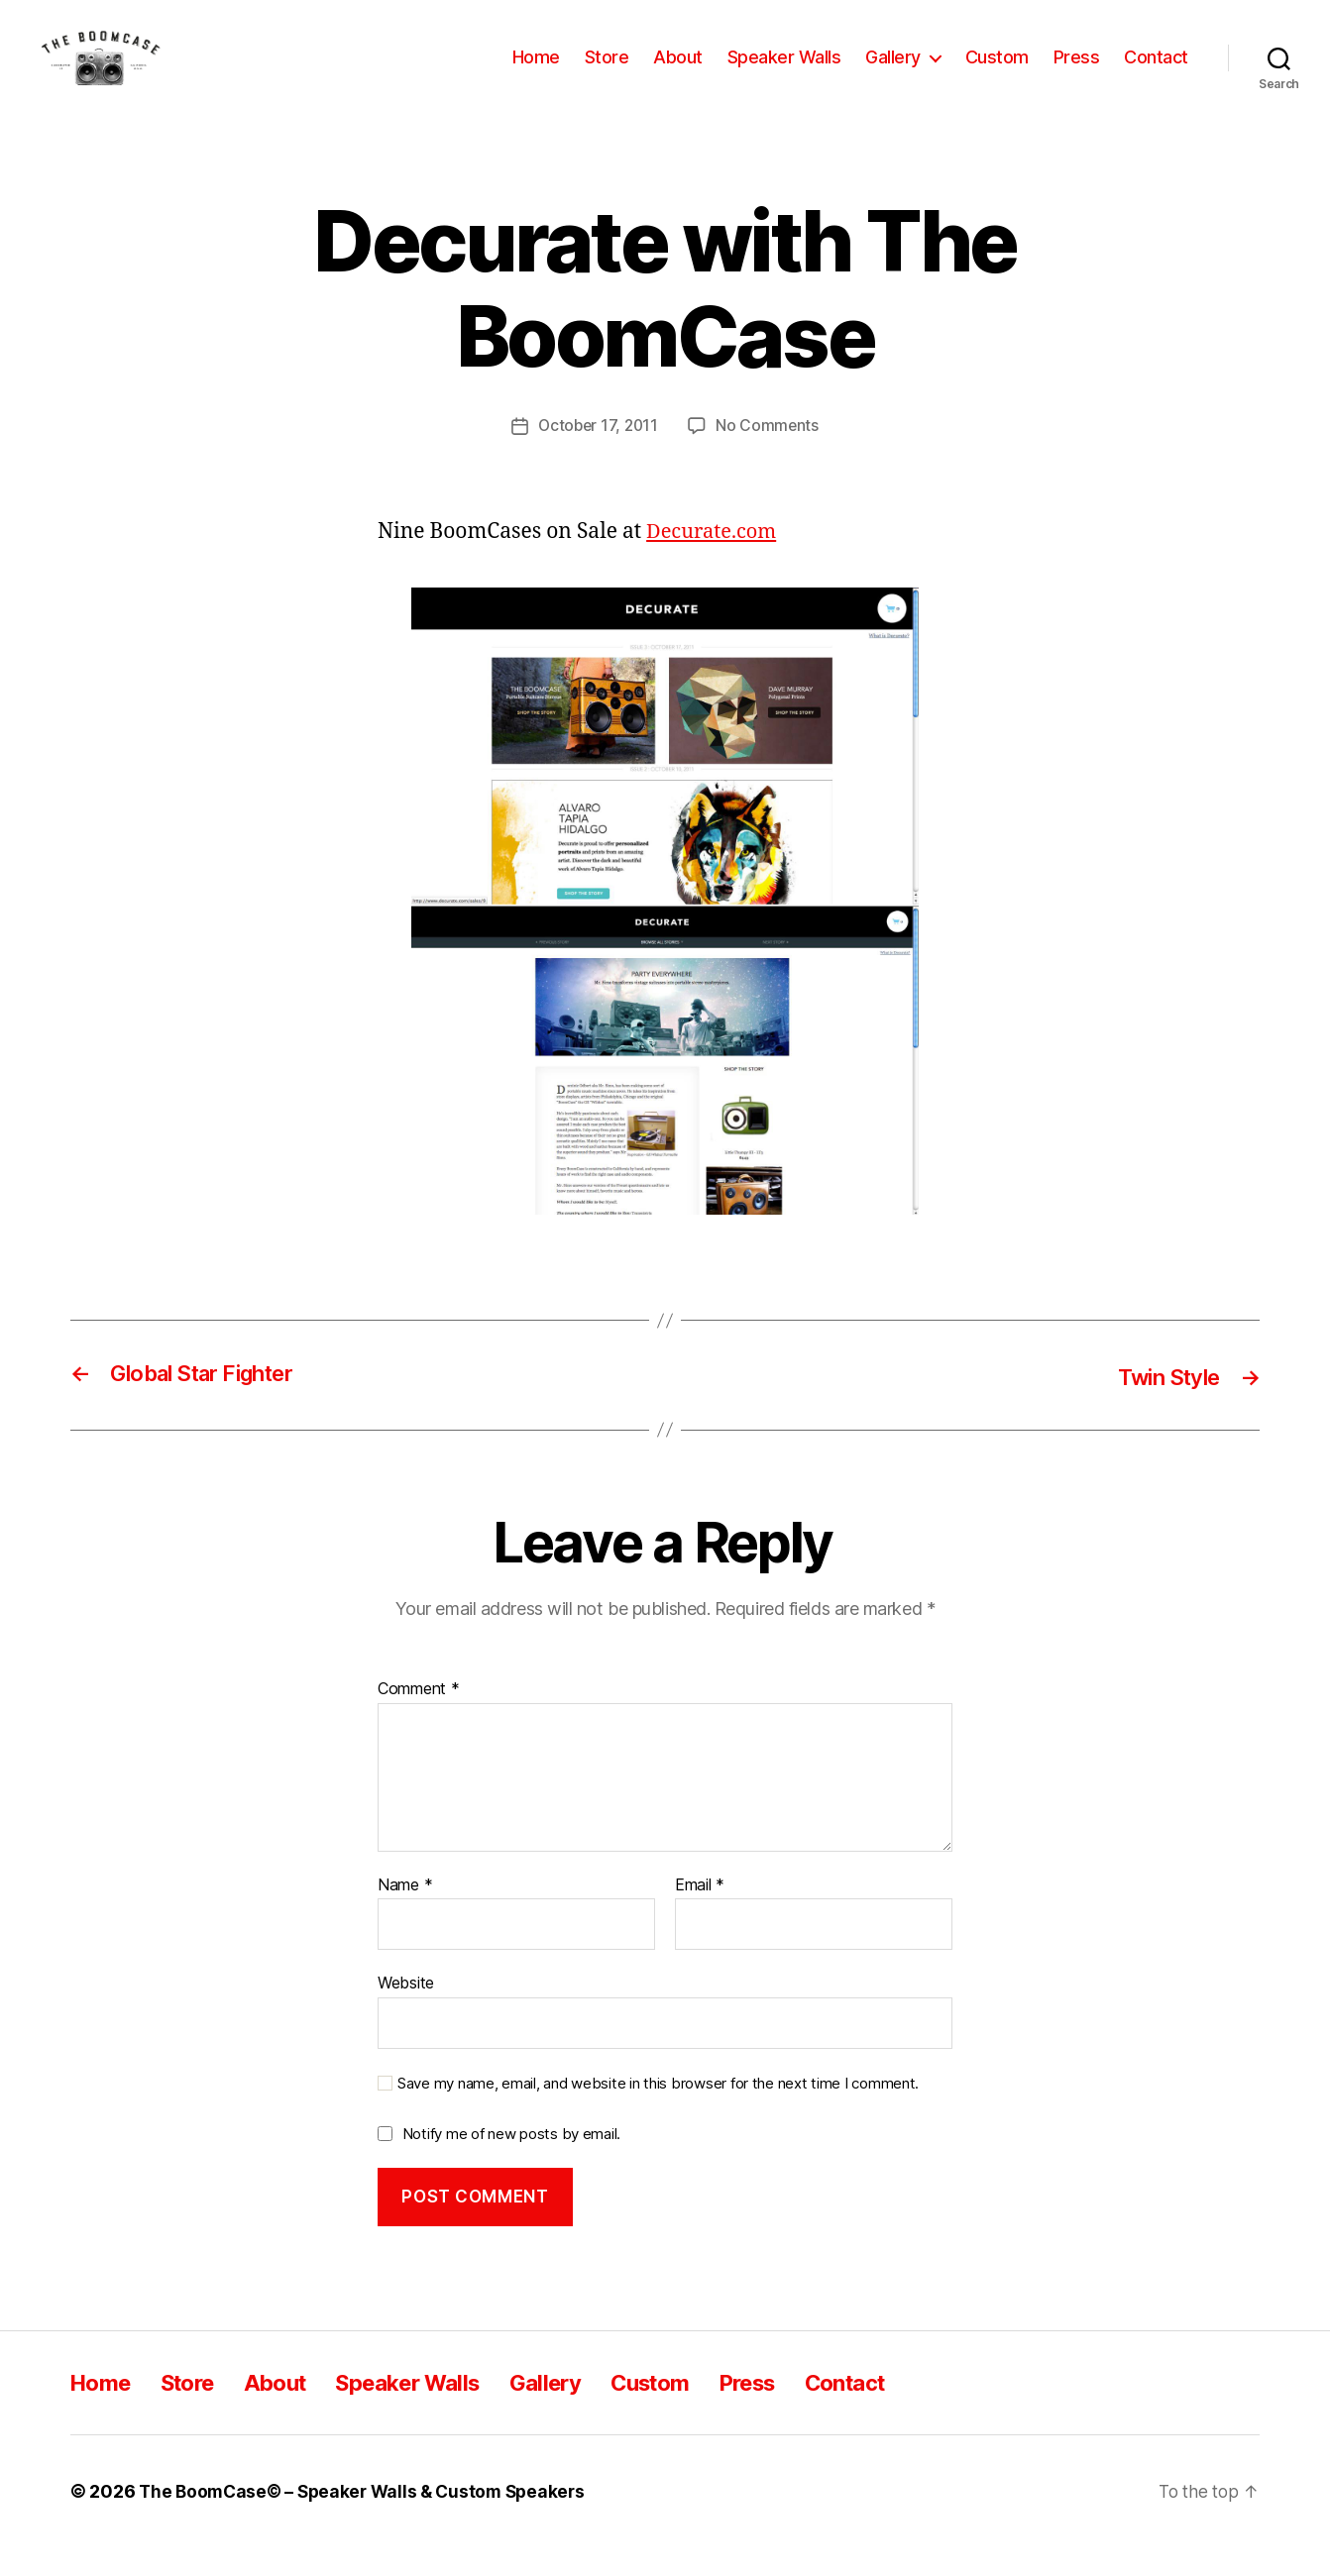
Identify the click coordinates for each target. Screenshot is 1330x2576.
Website (406, 2011)
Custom (997, 71)
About (678, 71)
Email (699, 1914)
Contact (1156, 71)
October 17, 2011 (597, 455)
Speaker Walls (784, 71)
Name (405, 1914)
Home (536, 71)
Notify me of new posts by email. (511, 2162)
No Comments (770, 455)
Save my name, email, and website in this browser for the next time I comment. (658, 2112)
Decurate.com (714, 560)
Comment (419, 1718)
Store (607, 71)
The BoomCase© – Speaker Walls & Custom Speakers (369, 2520)
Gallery (893, 71)
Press (1076, 71)
